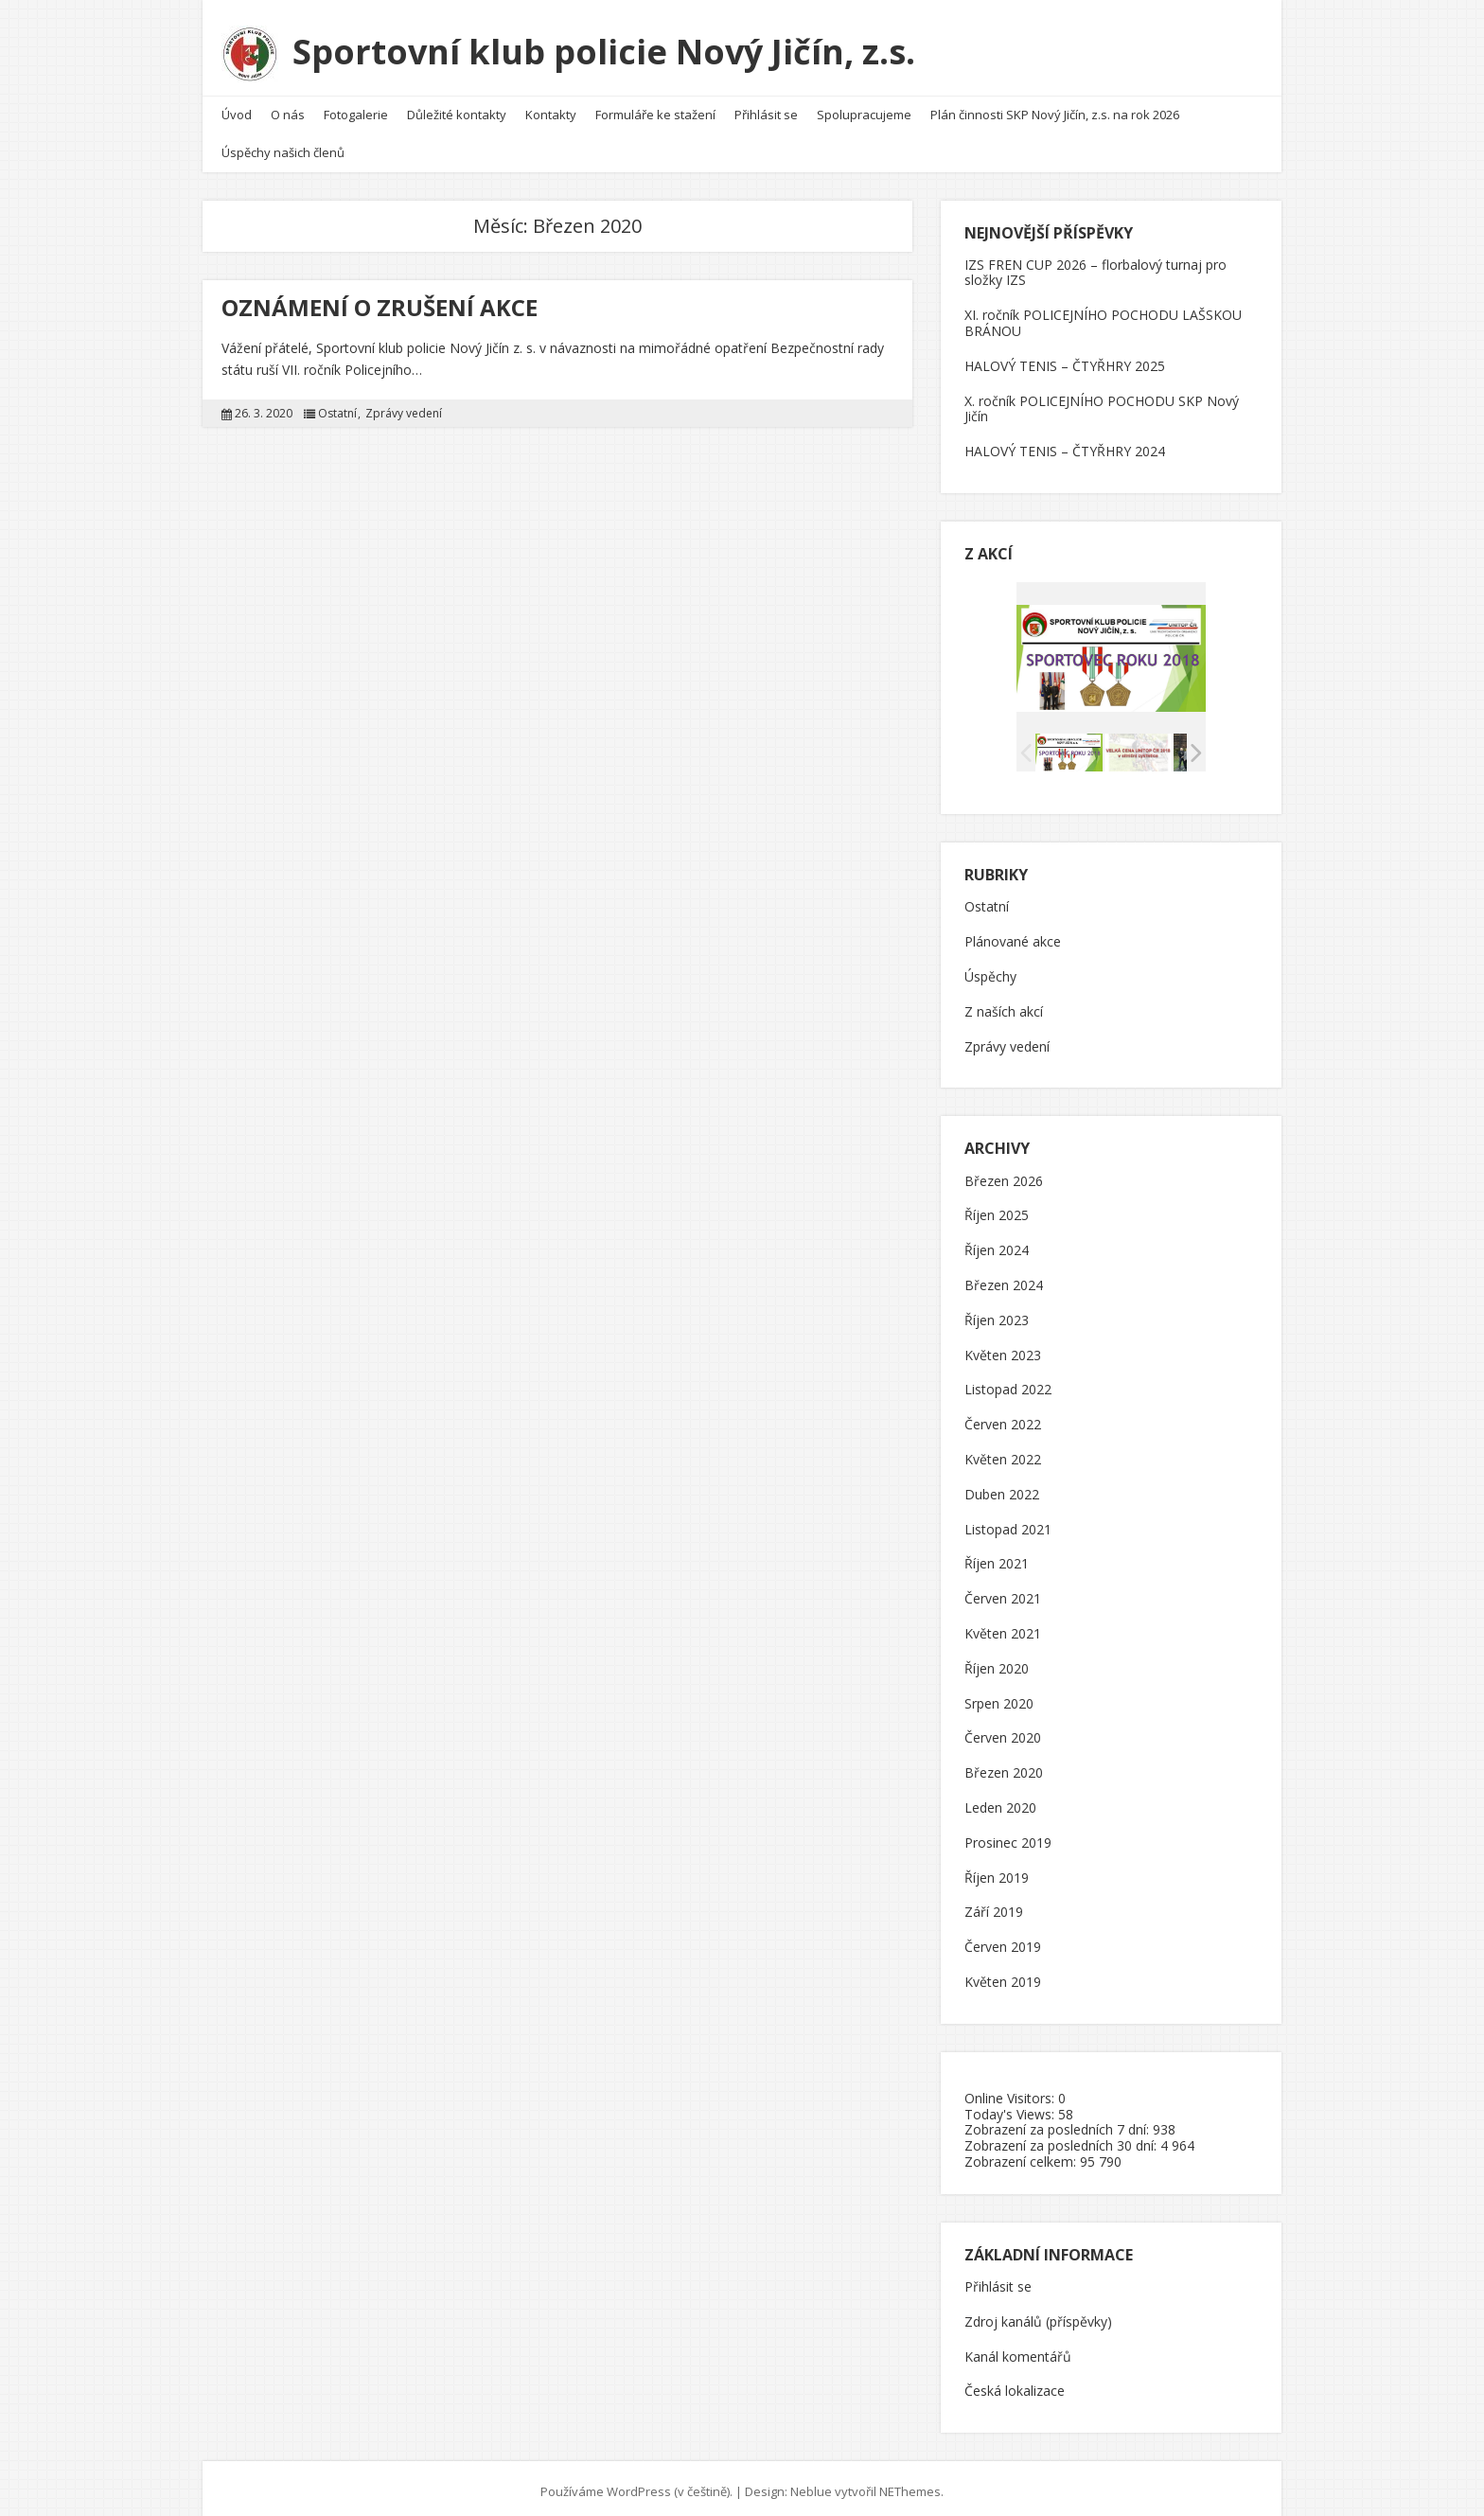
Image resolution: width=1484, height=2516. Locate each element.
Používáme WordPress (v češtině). (636, 2484)
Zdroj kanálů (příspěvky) (1038, 2315)
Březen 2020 (1003, 1767)
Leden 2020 (1000, 1801)
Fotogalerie (356, 107)
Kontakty (550, 107)
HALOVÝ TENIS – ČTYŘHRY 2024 (1064, 444)
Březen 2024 (1003, 1279)
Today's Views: (1011, 2107)
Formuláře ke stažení (655, 107)
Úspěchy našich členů (282, 145)
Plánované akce (1012, 936)
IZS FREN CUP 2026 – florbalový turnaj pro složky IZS (1095, 265)
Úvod (236, 107)
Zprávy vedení (403, 407)
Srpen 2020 (999, 1697)
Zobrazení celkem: (1022, 2154)
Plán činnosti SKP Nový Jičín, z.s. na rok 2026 (1054, 107)
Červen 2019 (1002, 1941)
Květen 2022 (1002, 1452)
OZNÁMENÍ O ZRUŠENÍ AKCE (379, 299)
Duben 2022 (1001, 1487)
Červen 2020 (1002, 1732)
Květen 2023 (1002, 1348)
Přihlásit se (766, 107)
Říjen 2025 (996, 1209)
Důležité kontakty (456, 107)
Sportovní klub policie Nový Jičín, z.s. (607, 49)
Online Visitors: (1011, 2091)
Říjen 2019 (996, 1871)
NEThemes (910, 2484)
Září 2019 (993, 1906)
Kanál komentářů (1017, 2350)
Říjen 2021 (996, 1558)
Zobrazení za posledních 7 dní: (1058, 2123)
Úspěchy (990, 971)
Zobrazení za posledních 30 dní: (1062, 2139)
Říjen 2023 (996, 1313)
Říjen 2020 (996, 1662)
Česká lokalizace (1014, 2385)
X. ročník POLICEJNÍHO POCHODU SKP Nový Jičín (1101, 401)
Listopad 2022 (1007, 1383)
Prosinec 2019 (1007, 1836)
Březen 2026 (1003, 1174)
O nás (288, 107)
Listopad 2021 (1007, 1523)
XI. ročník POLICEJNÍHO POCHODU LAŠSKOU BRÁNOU (1103, 316)
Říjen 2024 (996, 1244)
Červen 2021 (1002, 1593)
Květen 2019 (1002, 1975)
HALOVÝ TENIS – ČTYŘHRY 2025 (1064, 358)
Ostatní (337, 407)
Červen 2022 (1002, 1418)
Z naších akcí (1003, 1005)
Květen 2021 (1002, 1627)
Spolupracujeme (864, 107)
